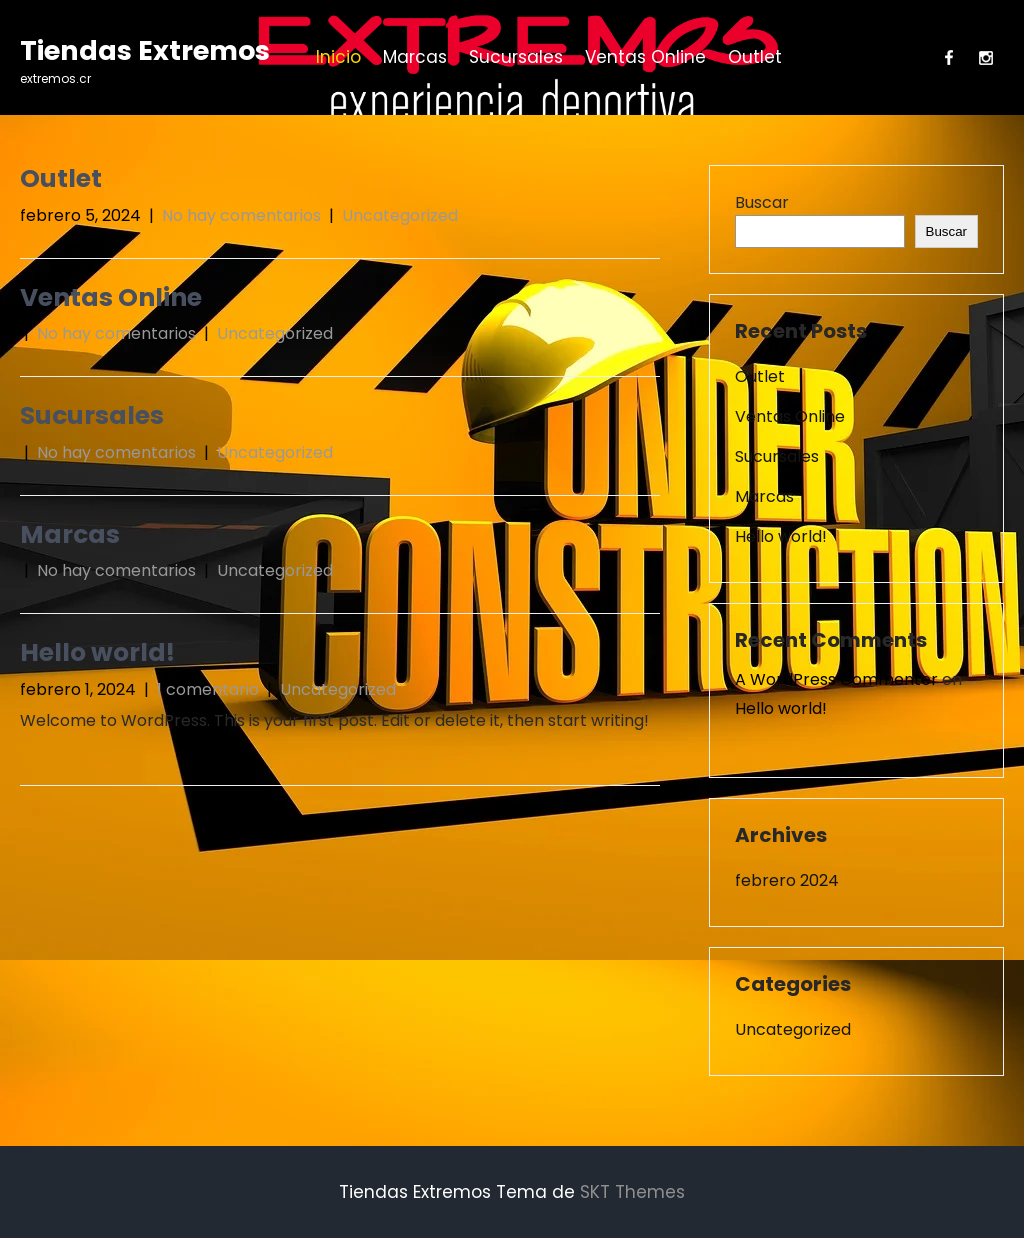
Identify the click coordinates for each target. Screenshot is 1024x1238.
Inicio (338, 57)
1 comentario (208, 689)
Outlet (755, 57)
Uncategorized (400, 215)
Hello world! (97, 652)
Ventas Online (645, 57)
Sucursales (516, 57)
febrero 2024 (787, 880)
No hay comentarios (241, 215)
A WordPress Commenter (836, 679)
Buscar (762, 202)
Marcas (415, 57)
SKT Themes (632, 1192)
